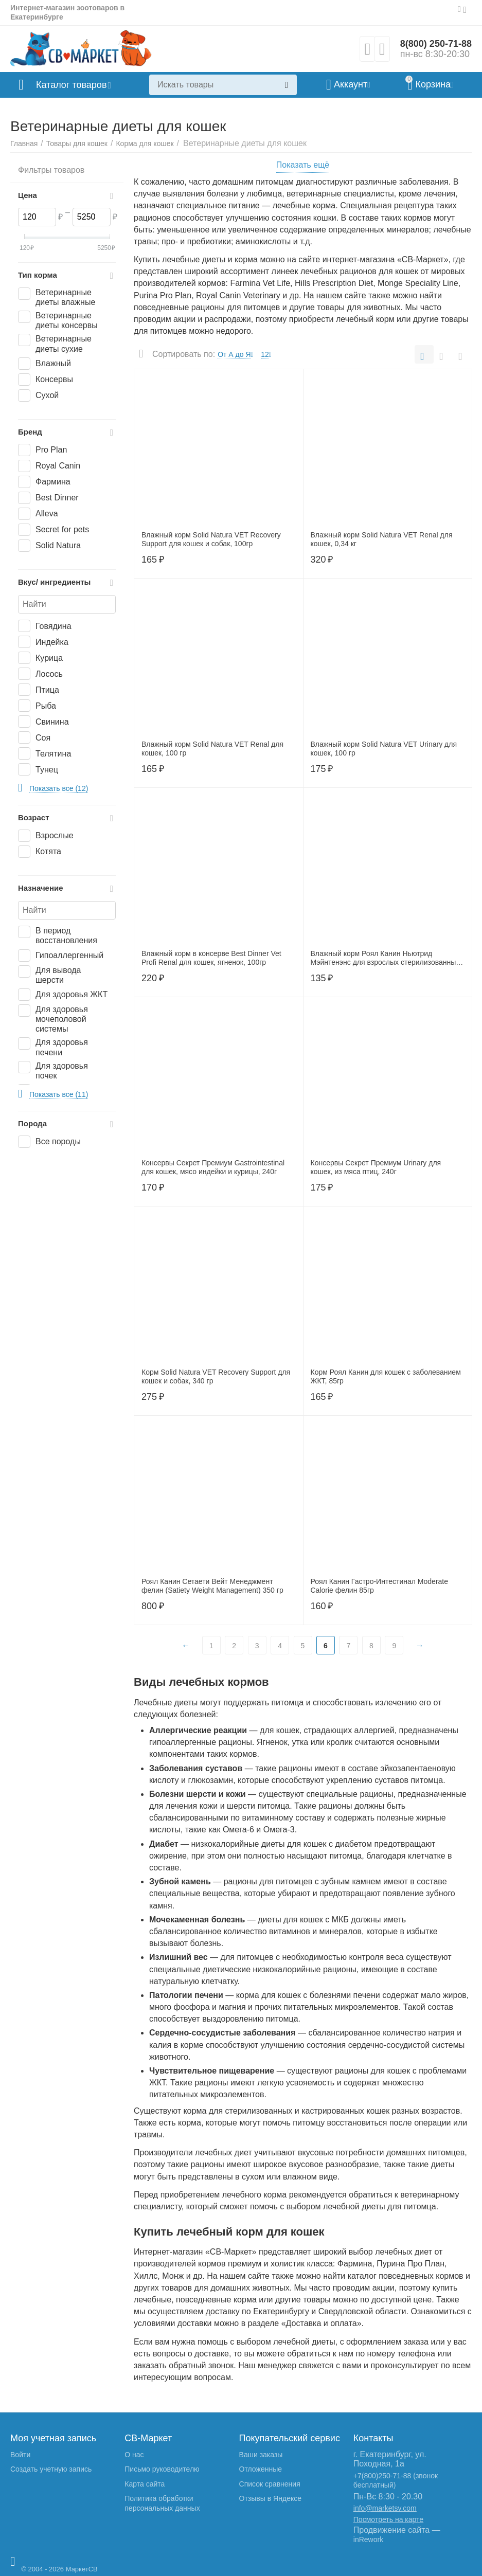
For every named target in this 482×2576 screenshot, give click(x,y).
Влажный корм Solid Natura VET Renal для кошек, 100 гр (212, 748)
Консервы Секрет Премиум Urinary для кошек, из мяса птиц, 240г (376, 1167)
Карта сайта (144, 2484)
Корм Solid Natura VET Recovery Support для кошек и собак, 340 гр (215, 1376)
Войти (20, 2455)
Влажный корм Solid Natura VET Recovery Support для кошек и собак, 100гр (211, 539)
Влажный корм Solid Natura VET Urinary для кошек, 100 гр (384, 748)
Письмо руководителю (161, 2469)
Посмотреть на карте (388, 2519)
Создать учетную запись (51, 2469)
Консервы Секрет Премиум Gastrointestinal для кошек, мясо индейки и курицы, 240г (212, 1167)
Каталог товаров (71, 85)
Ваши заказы (261, 2455)
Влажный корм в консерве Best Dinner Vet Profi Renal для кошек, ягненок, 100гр (211, 957)
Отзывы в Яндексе (270, 2498)
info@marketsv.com (385, 2508)
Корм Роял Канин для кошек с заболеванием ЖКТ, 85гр (386, 1376)
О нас (134, 2455)
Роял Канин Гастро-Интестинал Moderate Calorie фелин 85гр (380, 1585)
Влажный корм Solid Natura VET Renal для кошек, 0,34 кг (382, 539)
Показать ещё (302, 164)
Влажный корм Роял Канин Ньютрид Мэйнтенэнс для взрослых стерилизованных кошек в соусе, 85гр (385, 958)
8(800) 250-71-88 (436, 44)
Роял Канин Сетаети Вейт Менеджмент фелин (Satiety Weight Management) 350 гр (212, 1585)
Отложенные (260, 2469)
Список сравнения (269, 2484)
